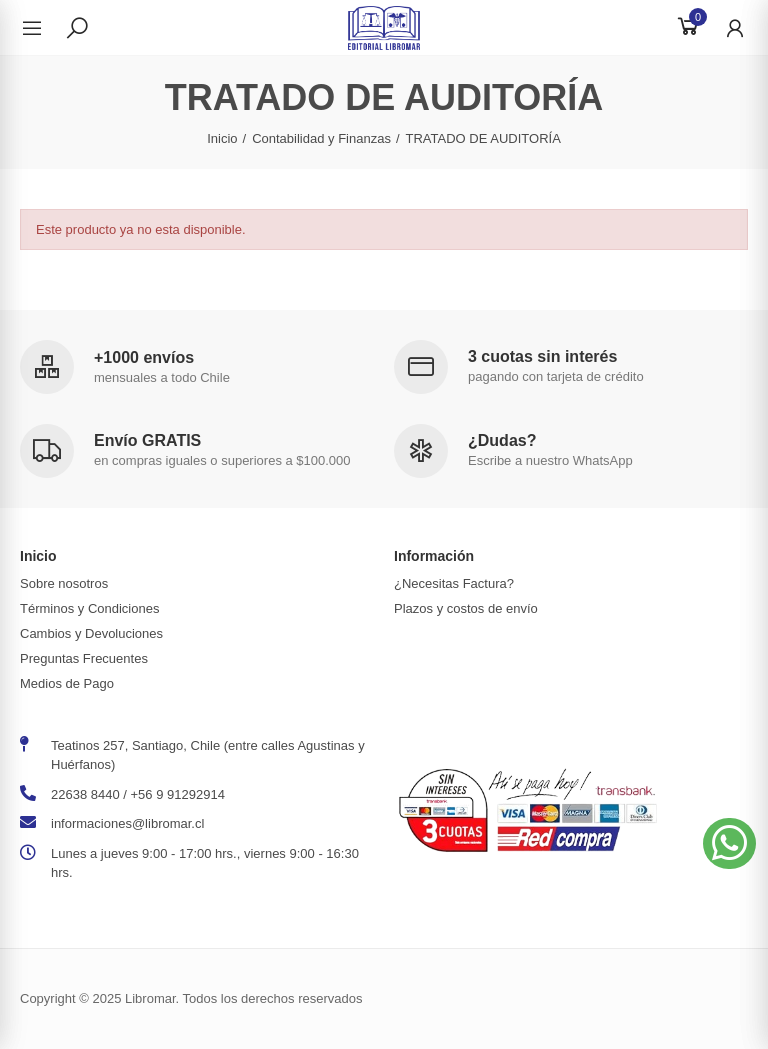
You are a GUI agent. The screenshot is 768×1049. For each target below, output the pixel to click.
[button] (729, 843)
